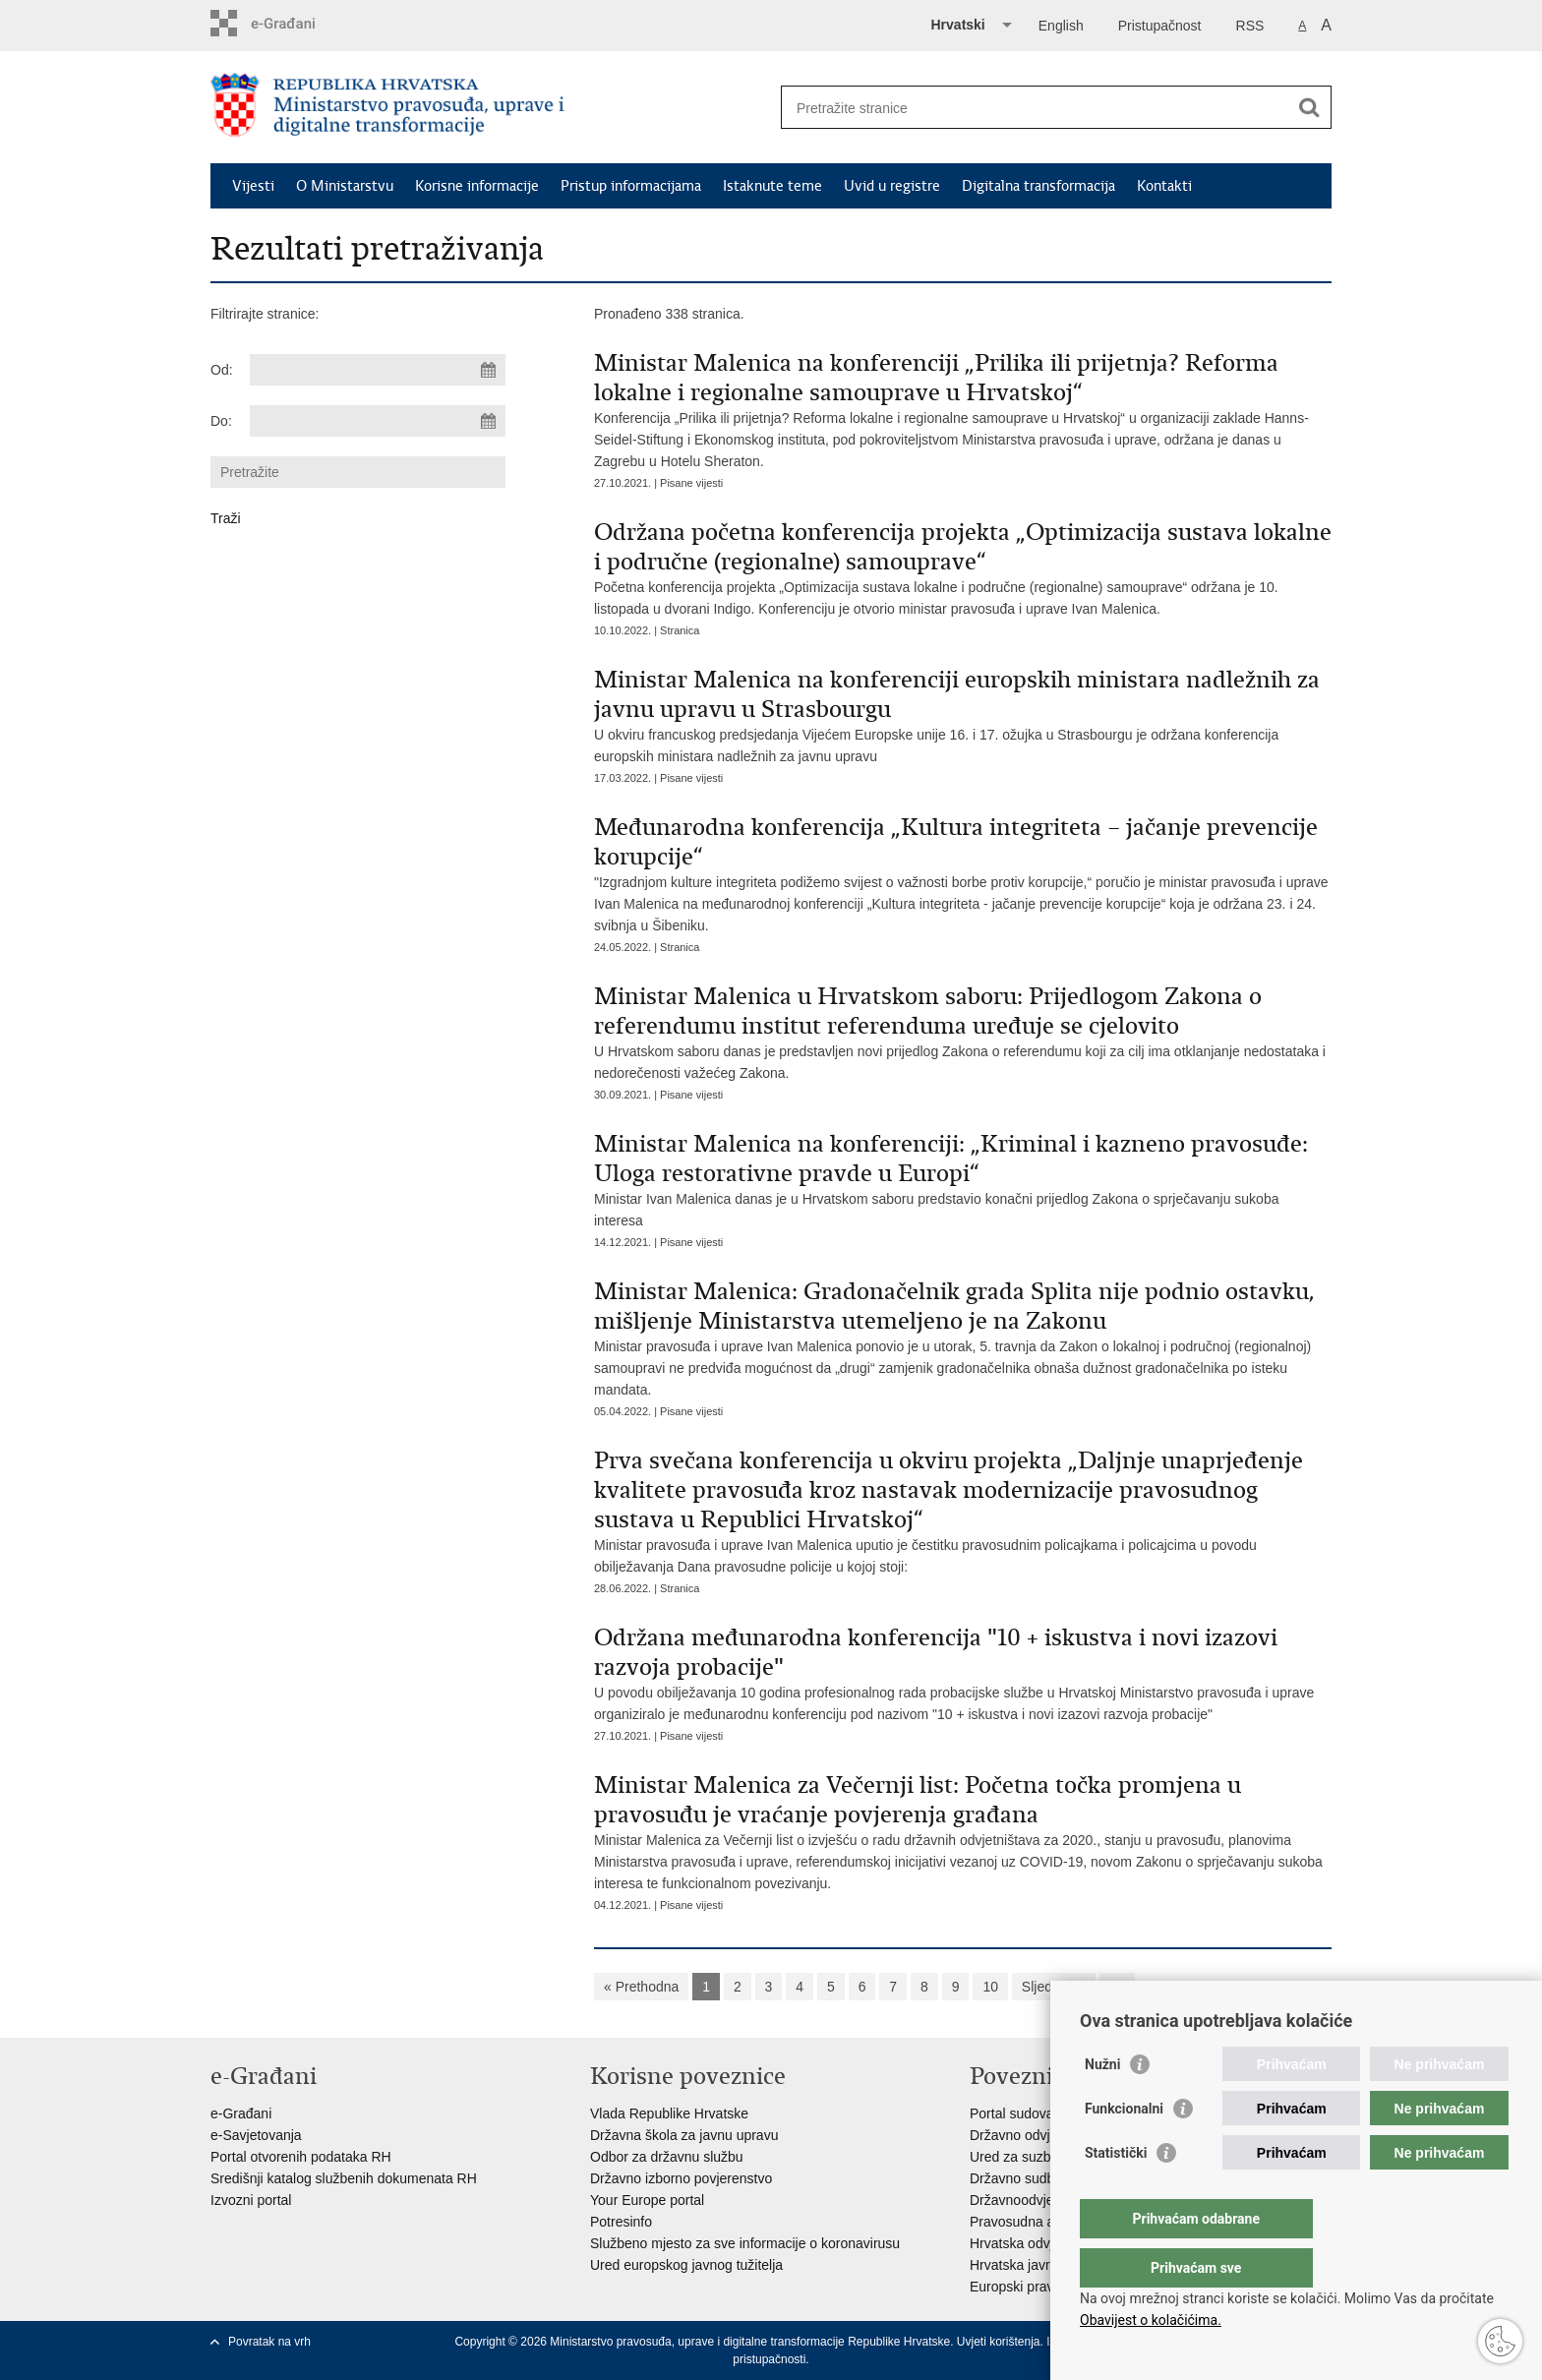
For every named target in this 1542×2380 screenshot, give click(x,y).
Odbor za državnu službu (666, 2157)
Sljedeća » (1054, 1986)
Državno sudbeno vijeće (1043, 2178)
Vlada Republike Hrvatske (669, 2113)
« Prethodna (641, 1986)
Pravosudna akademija (1039, 2222)
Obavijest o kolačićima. (1150, 2320)
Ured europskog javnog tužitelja (686, 2265)
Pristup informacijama (631, 186)
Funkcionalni (1124, 2148)
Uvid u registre (892, 186)
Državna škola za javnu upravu (684, 2135)
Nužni (1102, 2104)
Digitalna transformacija (1038, 186)
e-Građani (240, 2113)
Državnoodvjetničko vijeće (1049, 2200)
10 (990, 1986)
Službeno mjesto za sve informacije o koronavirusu (745, 2243)
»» (1117, 1986)
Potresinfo (621, 2222)
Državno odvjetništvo (1033, 2135)
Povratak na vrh (269, 2342)
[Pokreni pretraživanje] (1309, 107)
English (1061, 25)
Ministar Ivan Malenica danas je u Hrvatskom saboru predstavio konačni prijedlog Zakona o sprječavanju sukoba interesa (963, 1178)
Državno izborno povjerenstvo (681, 2178)
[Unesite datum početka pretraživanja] (377, 370)
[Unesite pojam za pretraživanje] (1035, 107)
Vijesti (253, 186)
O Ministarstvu (344, 186)
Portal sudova (1012, 2113)
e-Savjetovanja (256, 2135)
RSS (1250, 25)
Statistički (1116, 2192)
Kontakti (1164, 186)
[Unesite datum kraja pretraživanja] (377, 421)
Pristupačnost (1160, 25)
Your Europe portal (647, 2200)
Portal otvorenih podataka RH (300, 2157)
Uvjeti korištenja (998, 2342)
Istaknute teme (772, 186)
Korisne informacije (477, 186)
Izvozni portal (250, 2200)
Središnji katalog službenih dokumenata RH (343, 2178)
